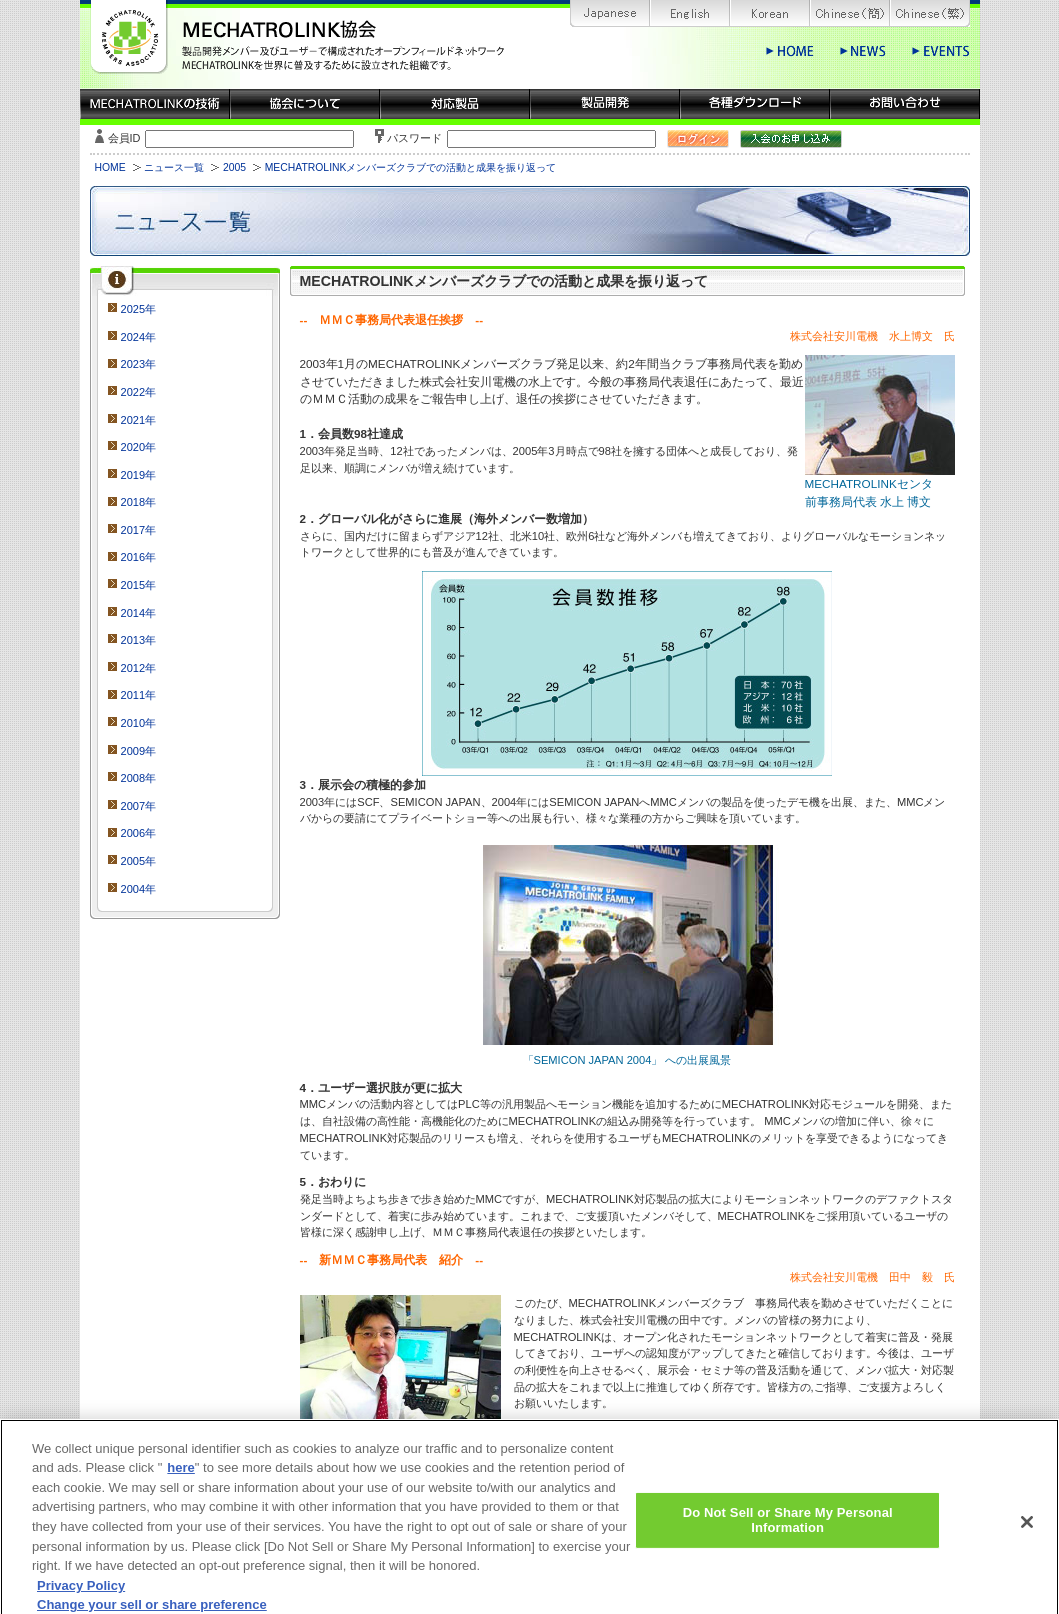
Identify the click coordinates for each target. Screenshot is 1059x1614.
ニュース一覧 (174, 167)
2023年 (139, 364)
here (180, 1477)
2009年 (139, 751)
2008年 (139, 778)
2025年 (139, 309)
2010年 (139, 723)
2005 (234, 167)
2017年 (139, 530)
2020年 (139, 447)
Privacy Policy (81, 1594)
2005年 (139, 861)
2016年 (139, 557)
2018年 (139, 502)
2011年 (139, 695)
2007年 (139, 806)
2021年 (139, 420)
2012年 (139, 668)
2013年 (139, 640)
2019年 (139, 475)
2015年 (139, 585)
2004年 (139, 889)
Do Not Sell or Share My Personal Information (788, 1529)
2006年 (139, 833)
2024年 (139, 337)
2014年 (139, 613)
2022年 (139, 392)
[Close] (1027, 1531)
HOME (110, 167)
